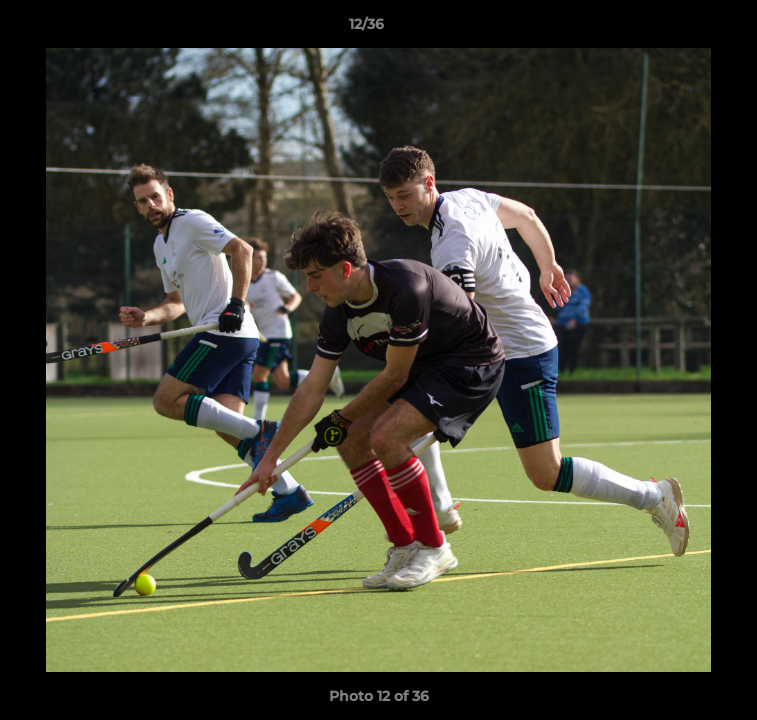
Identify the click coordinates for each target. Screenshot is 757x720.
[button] (685, 29)
